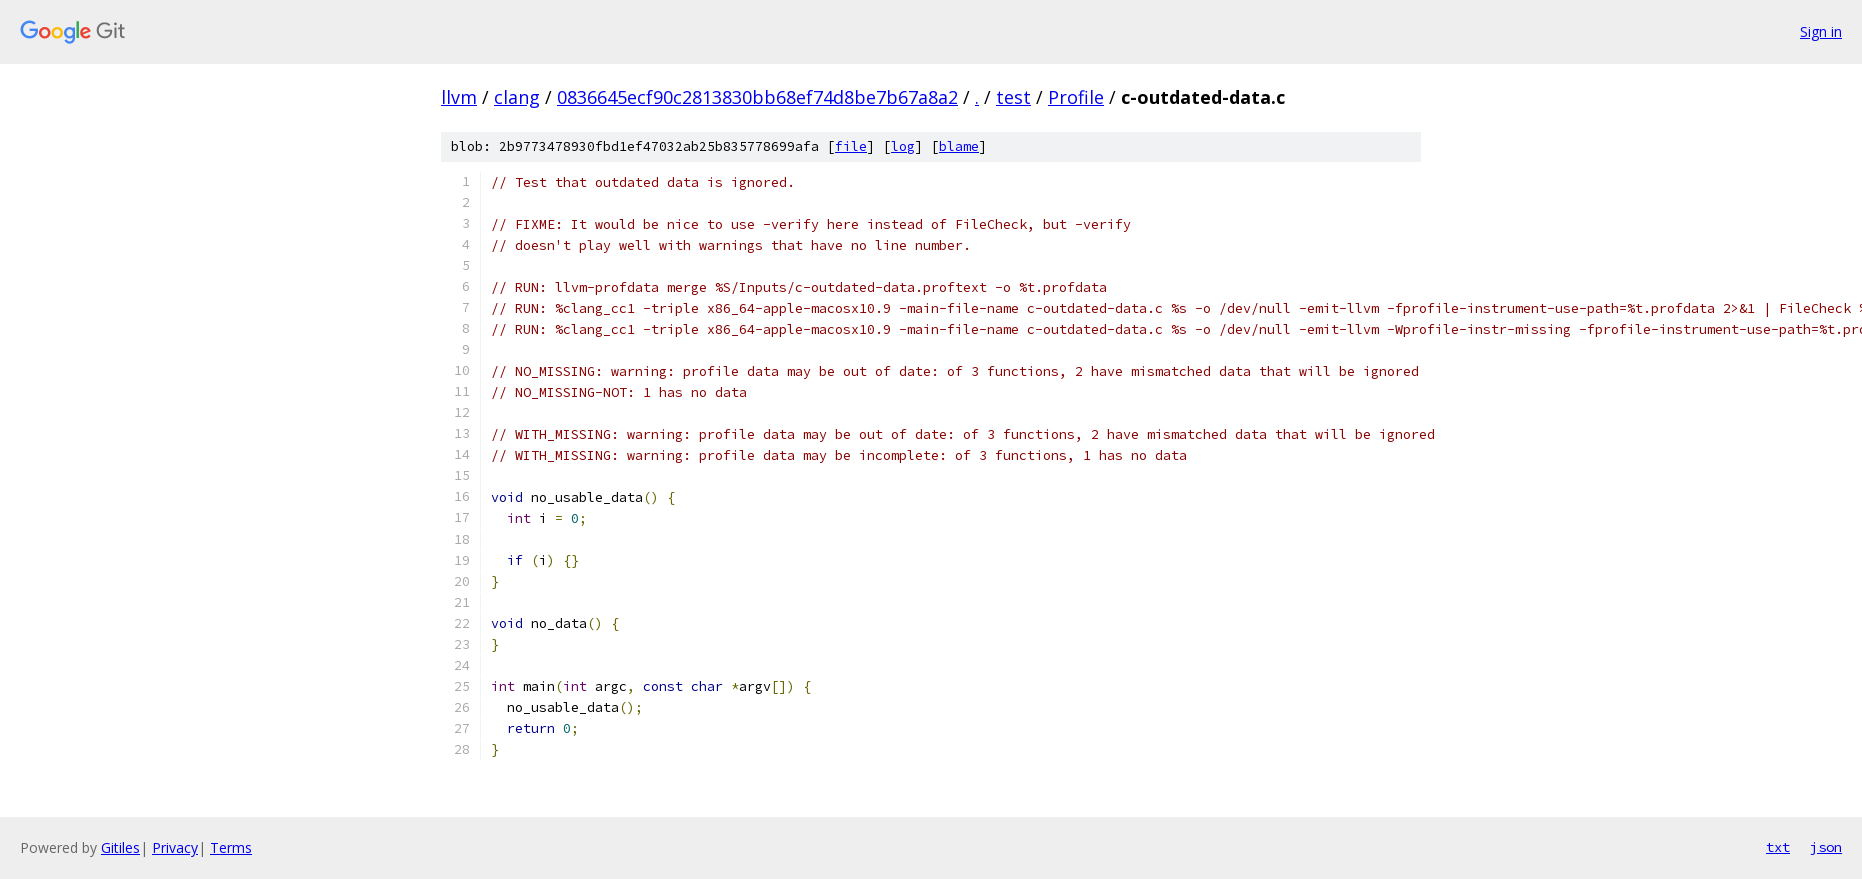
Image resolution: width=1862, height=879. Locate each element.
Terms (231, 847)
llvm (459, 97)
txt (1778, 847)
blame (959, 146)
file (851, 146)
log (903, 146)
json (1826, 847)
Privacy (175, 847)
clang (517, 97)
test (1013, 97)
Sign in (1821, 31)
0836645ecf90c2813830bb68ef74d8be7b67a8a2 (757, 97)
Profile (1076, 97)
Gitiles (120, 847)
